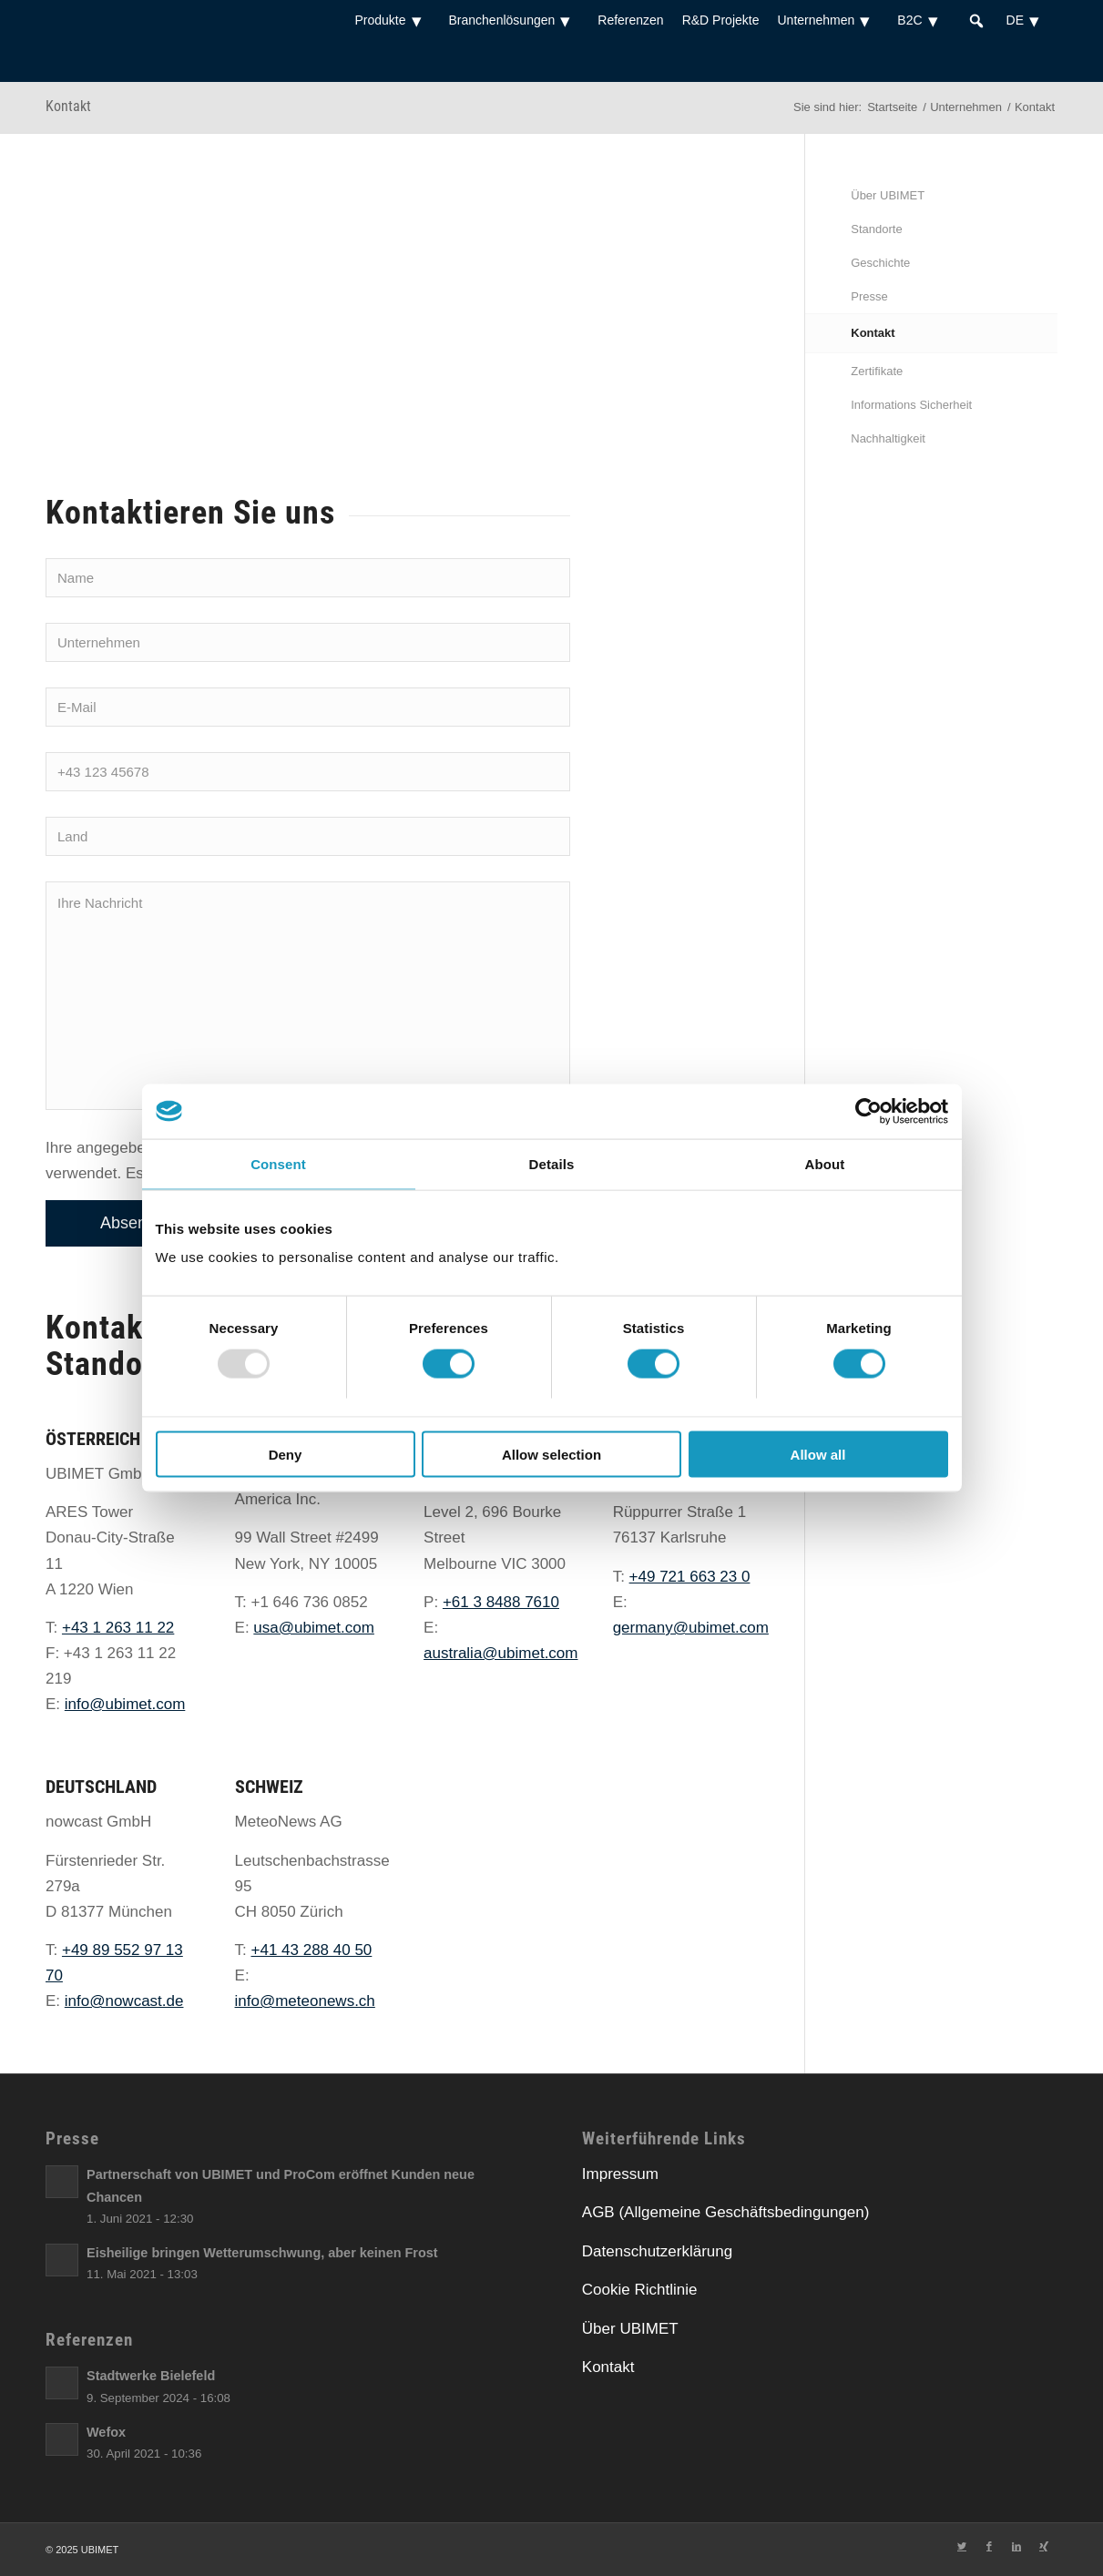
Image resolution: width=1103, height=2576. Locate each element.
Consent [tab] (278, 1163)
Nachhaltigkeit (888, 438)
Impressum (620, 2174)
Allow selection (551, 1454)
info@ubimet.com (125, 1704)
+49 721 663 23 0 (690, 1576)
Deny (285, 1454)
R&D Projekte (721, 20)
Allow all (818, 1454)
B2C (921, 20)
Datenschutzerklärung (657, 2251)
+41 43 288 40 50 (312, 1950)
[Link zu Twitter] (961, 2546)
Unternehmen (828, 20)
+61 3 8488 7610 (501, 1602)
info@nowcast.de (124, 2001)
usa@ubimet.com (313, 1627)
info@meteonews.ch (305, 2001)
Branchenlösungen (514, 20)
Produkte (392, 20)
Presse (869, 296)
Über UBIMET (887, 195)
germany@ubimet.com (691, 1627)
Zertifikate (877, 371)
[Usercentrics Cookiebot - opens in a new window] (868, 1111)
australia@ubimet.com (500, 1653)
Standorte (876, 229)
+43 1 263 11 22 (118, 1627)
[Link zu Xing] (1043, 2546)
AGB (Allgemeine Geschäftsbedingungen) (726, 2212)
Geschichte (880, 263)
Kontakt (68, 106)
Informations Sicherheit (911, 405)
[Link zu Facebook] (989, 2546)
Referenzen (630, 20)
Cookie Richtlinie (640, 2289)
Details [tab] (552, 1163)
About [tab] (825, 1163)
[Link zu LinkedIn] (1016, 2546)
